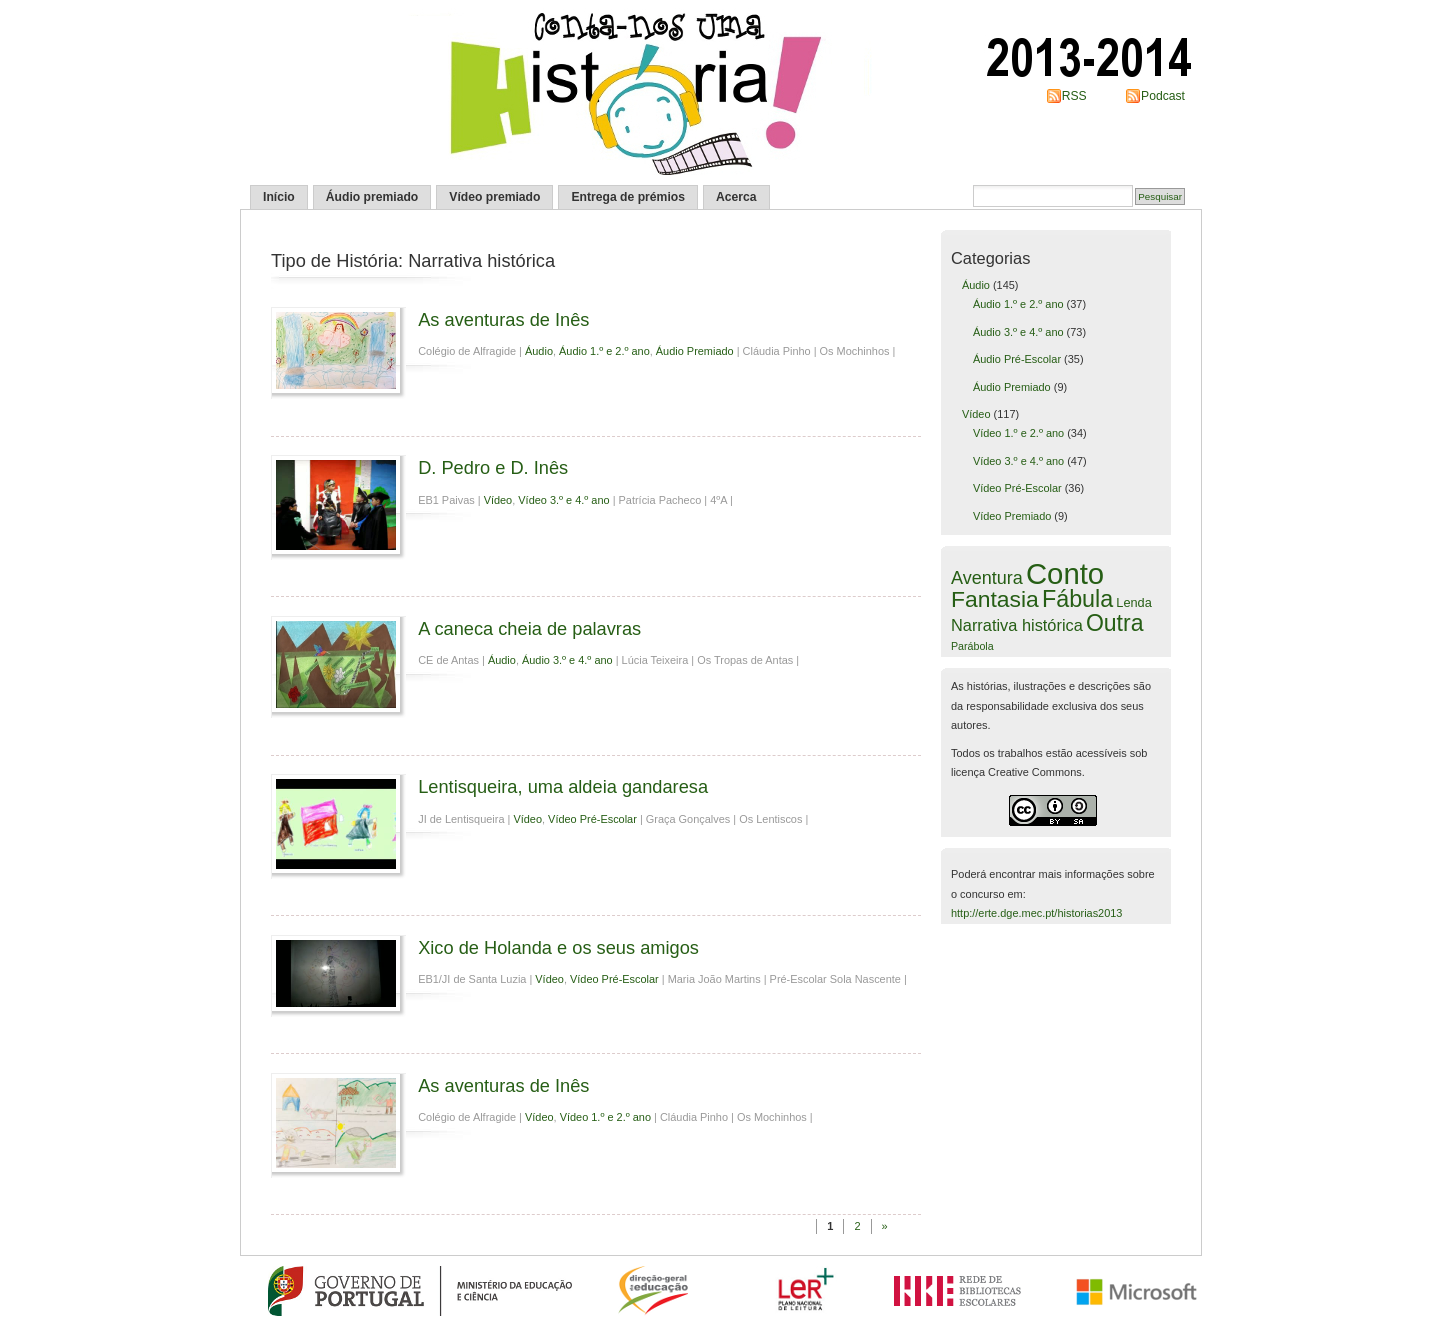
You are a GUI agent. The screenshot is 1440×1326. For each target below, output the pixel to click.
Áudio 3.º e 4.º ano (567, 660)
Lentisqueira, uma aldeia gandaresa (563, 786)
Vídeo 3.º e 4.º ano (563, 500)
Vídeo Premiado (1012, 516)
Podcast (1163, 96)
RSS (1074, 96)
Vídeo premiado (494, 197)
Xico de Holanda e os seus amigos (558, 947)
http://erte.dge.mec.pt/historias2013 (1036, 913)
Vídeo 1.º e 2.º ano (605, 1117)
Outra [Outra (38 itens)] (1115, 623)
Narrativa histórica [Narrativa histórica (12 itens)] (1017, 625)
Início (279, 197)
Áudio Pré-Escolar (1017, 359)
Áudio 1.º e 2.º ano (604, 351)
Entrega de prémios (628, 197)
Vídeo (498, 500)
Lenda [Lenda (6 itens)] (1133, 602)
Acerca (736, 197)
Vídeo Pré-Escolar (592, 819)
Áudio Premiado (695, 351)
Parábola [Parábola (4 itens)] (972, 646)
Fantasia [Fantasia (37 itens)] (995, 599)
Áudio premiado (372, 197)
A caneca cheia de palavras (529, 628)
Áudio (539, 351)
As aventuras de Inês (503, 319)
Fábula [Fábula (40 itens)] (1077, 599)
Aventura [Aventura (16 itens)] (987, 578)
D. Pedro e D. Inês (493, 467)
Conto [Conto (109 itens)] (1065, 573)
